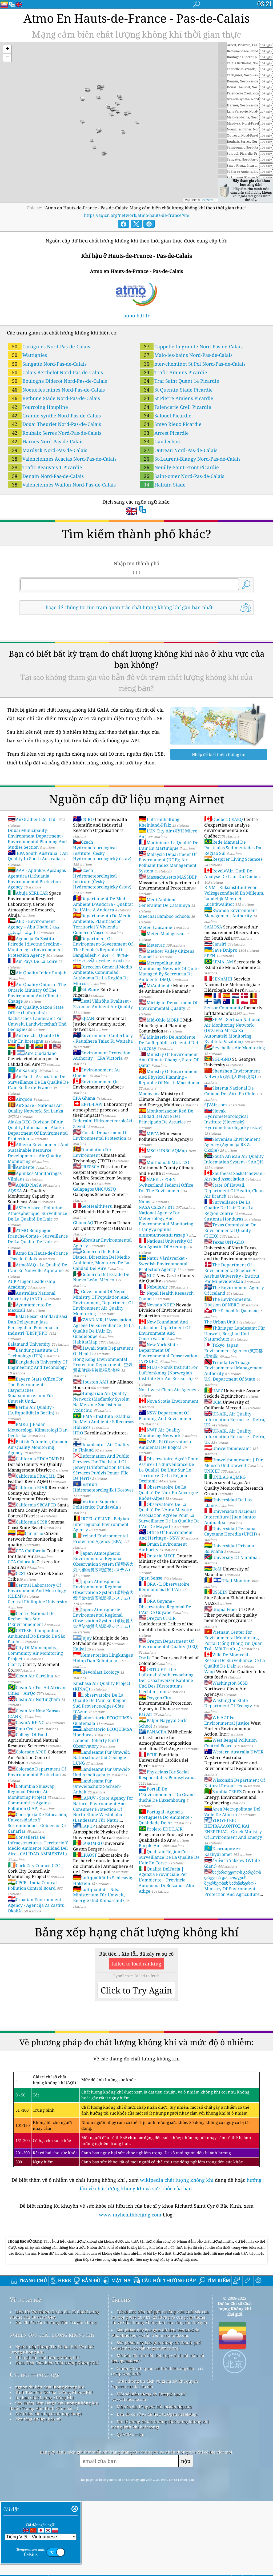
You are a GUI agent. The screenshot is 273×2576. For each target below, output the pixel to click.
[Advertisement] (136, 2271)
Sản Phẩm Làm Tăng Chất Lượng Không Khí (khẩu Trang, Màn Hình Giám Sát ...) (54, 2480)
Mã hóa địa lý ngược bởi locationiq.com (154, 2481)
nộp (185, 2535)
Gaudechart (160, 441)
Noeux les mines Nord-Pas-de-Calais (56, 389)
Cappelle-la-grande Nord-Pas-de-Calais (191, 346)
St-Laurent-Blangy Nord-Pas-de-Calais (190, 459)
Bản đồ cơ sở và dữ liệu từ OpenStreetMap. (157, 2488)
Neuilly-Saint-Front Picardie (179, 467)
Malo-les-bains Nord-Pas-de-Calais (186, 355)
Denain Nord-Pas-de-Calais (46, 476)
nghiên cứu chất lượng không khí (52, 2409)
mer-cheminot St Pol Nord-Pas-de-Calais (193, 364)
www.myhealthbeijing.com (131, 2214)
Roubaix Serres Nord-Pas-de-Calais (54, 433)
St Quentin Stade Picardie (176, 389)
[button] (7, 49)
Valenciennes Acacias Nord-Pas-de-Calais (62, 459)
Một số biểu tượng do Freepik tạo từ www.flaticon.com (148, 2471)
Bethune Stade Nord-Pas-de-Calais (54, 398)
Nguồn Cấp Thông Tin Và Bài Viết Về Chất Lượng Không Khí (52, 2424)
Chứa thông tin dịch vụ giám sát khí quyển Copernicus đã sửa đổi (154, 2458)
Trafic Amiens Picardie (173, 372)
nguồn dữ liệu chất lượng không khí (50, 2461)
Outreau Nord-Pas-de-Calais (178, 450)
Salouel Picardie (165, 415)
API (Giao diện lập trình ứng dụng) (48, 2488)
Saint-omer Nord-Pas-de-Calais (182, 476)
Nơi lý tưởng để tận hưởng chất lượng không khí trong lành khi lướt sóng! (160, 2499)
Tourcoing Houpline (38, 407)
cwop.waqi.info (126, 2448)
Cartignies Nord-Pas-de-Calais (49, 346)
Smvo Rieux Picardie (171, 424)
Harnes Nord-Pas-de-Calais (45, 441)
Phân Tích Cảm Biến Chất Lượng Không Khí (56, 2437)
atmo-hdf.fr (136, 315)
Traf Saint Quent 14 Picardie (179, 381)
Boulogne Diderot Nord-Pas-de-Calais (57, 381)
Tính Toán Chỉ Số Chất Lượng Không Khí (54, 2467)
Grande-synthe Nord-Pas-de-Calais (54, 415)
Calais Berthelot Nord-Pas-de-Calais (55, 372)
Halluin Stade (163, 484)
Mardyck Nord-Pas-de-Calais (47, 450)
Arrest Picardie (164, 433)
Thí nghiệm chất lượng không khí (47, 2432)
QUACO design (130, 2509)
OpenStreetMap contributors (217, 200)
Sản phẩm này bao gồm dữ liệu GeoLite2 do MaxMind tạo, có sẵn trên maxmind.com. (155, 2407)
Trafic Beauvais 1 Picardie (45, 467)
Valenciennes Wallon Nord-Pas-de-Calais (62, 484)
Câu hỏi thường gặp (34, 2449)
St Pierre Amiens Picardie (176, 398)
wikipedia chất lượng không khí (177, 2180)
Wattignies (27, 355)
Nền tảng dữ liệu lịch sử (38, 2493)
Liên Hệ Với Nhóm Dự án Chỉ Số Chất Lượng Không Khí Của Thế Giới (54, 2389)
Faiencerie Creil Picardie (175, 407)
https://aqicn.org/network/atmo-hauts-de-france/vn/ (136, 215)
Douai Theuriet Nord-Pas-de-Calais (54, 424)
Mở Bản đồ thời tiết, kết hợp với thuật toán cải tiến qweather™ (157, 2432)
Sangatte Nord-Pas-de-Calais (47, 364)
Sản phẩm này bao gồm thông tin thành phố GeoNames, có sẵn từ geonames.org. (156, 2420)
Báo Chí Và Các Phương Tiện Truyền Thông (56, 2397)
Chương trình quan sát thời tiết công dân (155, 2443)
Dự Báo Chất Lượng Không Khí (44, 2472)
